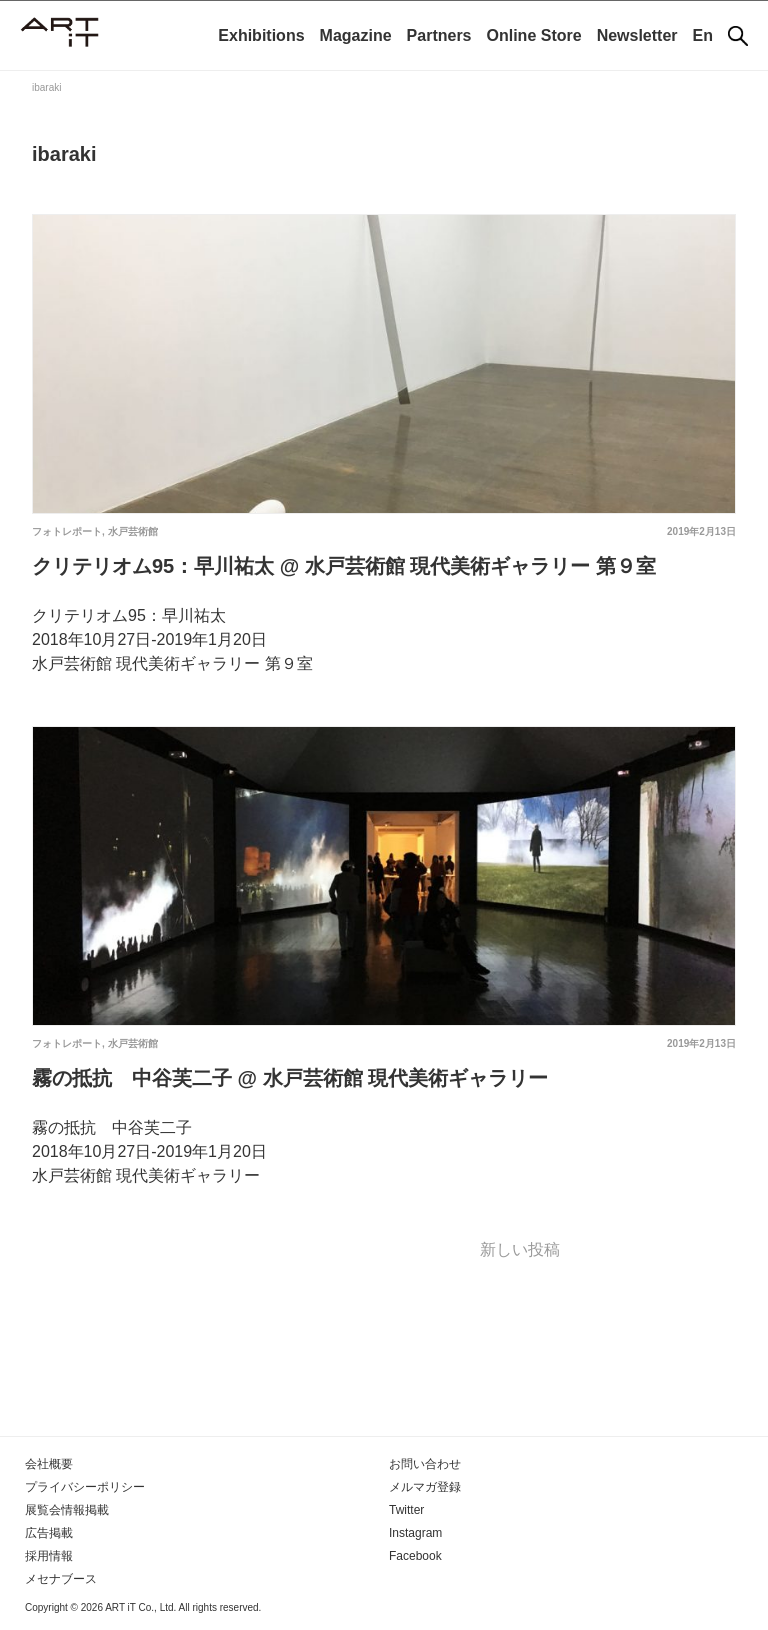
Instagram (415, 1533)
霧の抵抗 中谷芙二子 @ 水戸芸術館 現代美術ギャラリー (290, 1078)
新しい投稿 (520, 1249)
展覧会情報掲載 (67, 1510)
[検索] (738, 36)
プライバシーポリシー (85, 1487)
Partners (439, 35)
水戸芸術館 (133, 531)
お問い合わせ (425, 1464)
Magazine (356, 35)
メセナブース (61, 1579)
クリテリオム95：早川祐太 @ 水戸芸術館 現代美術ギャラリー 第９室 (344, 566)
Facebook (415, 1556)
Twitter (406, 1510)
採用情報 (49, 1556)
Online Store (534, 35)
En (703, 35)
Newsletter (637, 35)
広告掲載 (49, 1533)
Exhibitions (261, 35)
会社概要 (49, 1464)
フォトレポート (67, 531)
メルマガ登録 (425, 1487)
